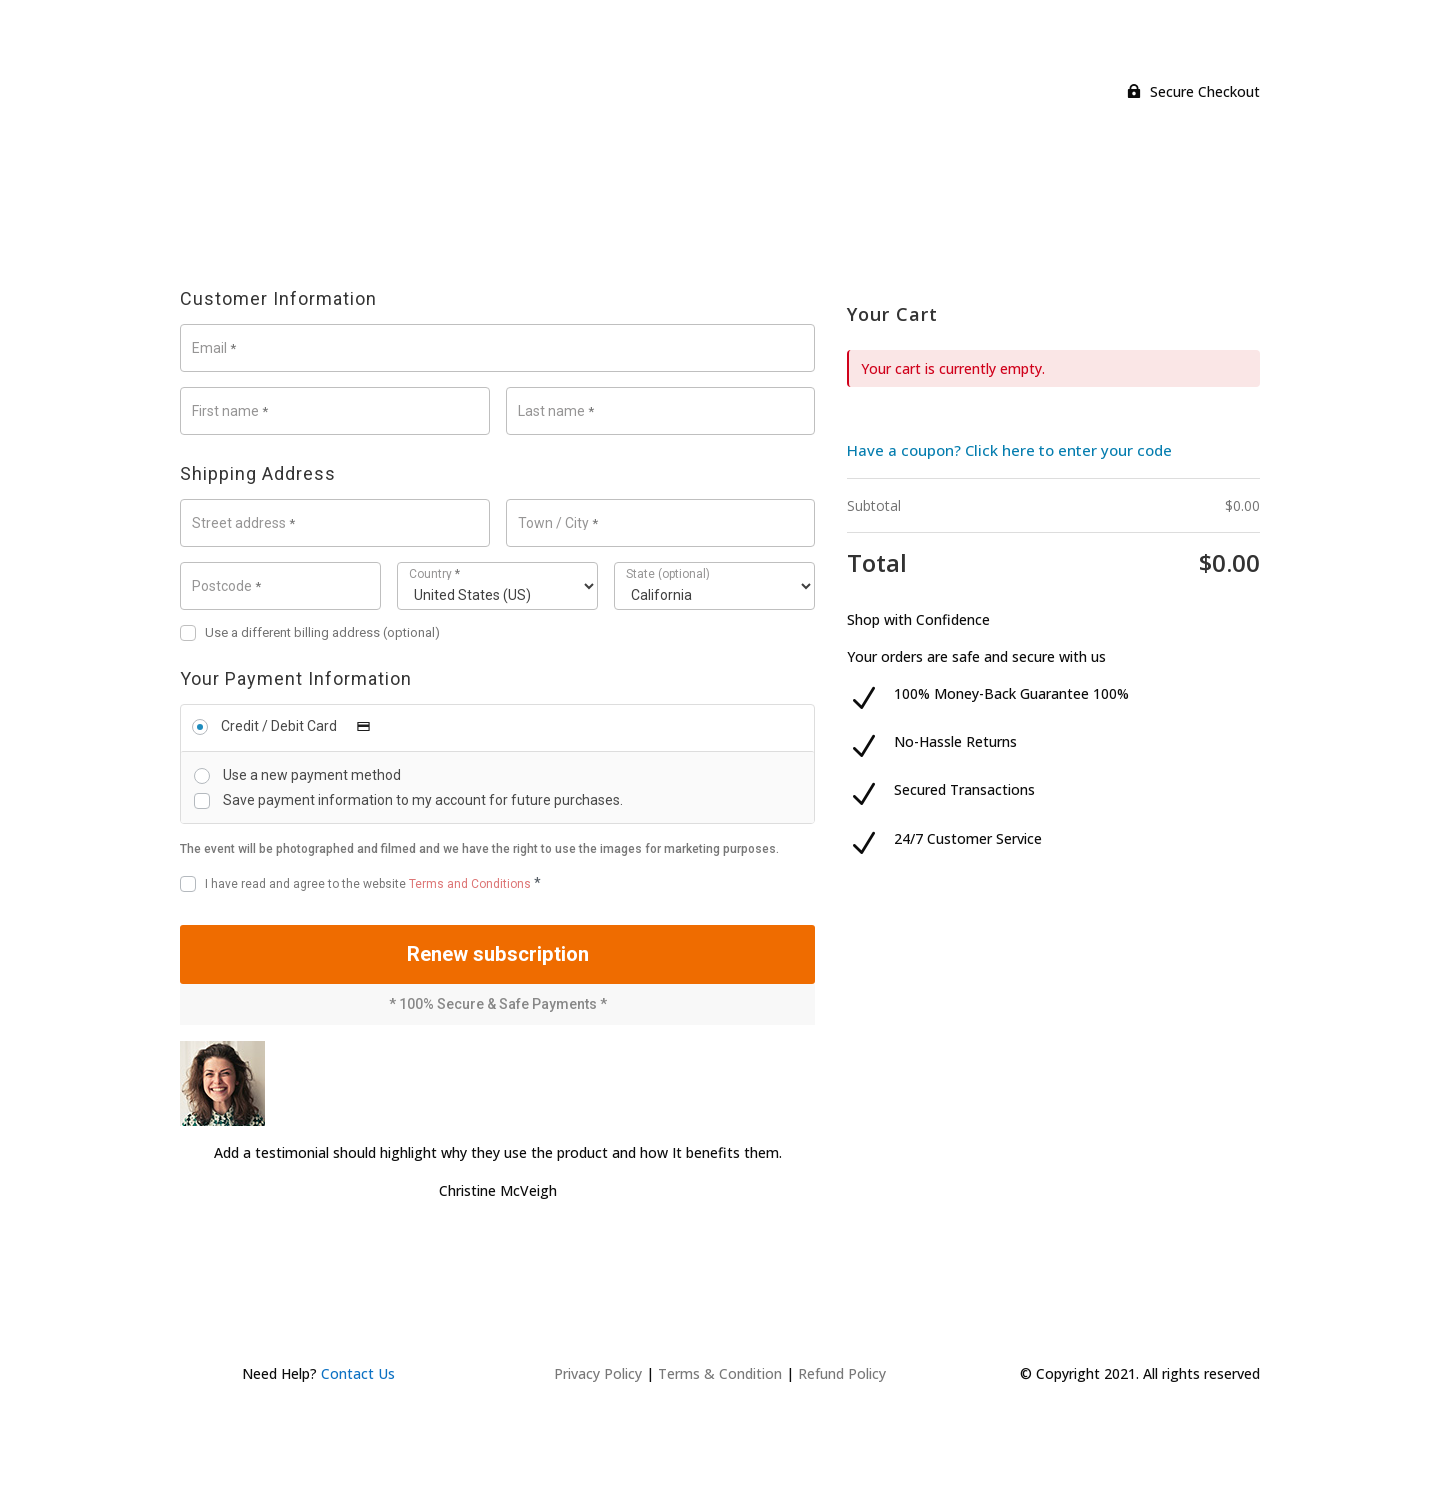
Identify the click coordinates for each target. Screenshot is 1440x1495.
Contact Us (358, 1392)
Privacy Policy (598, 1392)
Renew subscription (498, 963)
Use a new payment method (312, 775)
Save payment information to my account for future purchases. (423, 800)
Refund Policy (842, 1392)
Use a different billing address (310, 633)
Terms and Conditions (470, 884)
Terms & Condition (720, 1392)
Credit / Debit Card (301, 726)
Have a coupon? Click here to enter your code (1009, 450)
